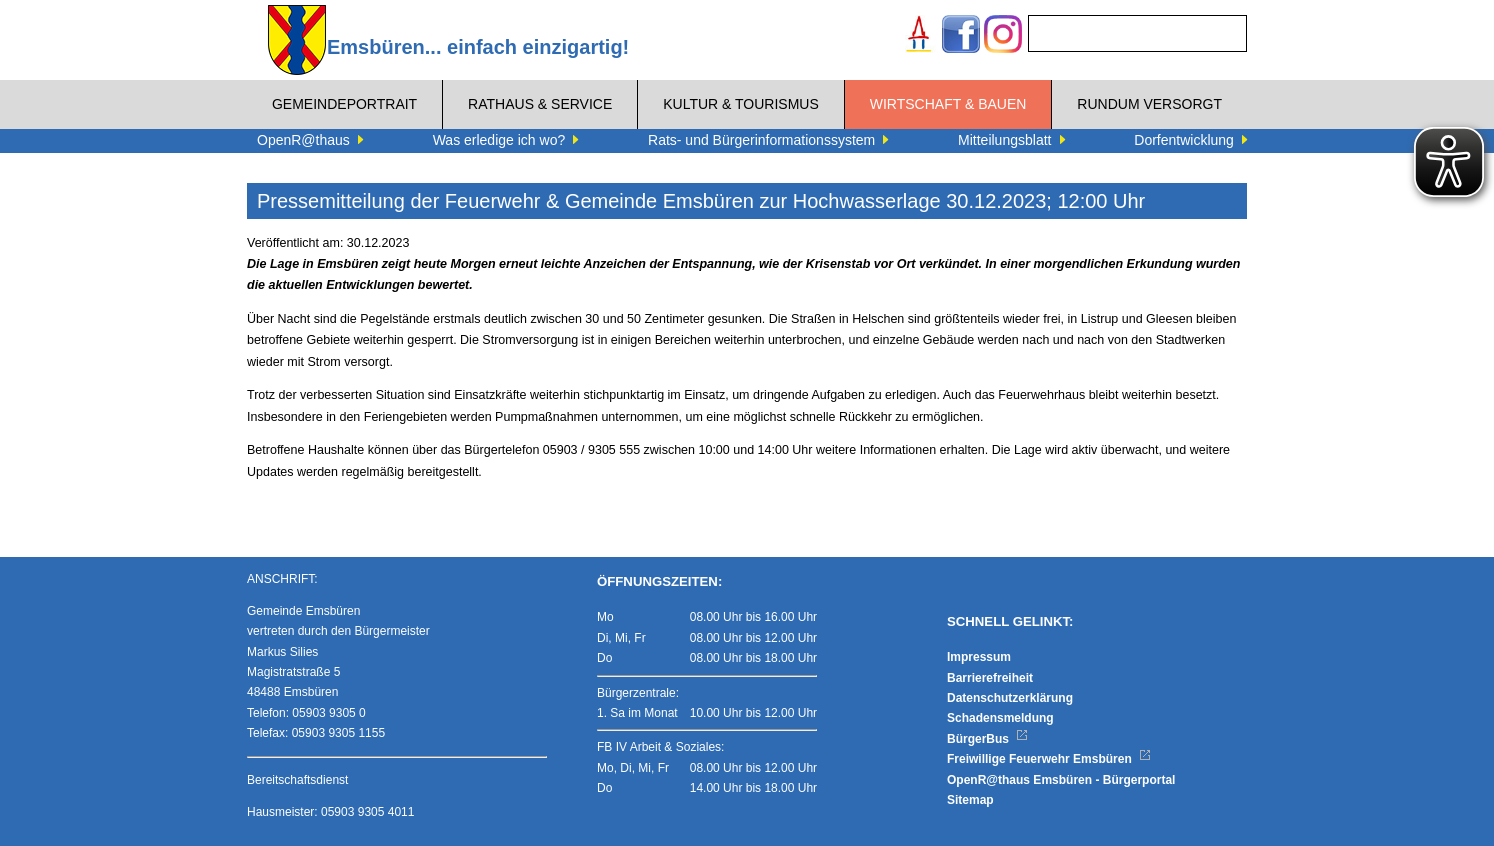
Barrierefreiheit (990, 678)
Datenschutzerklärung (1010, 698)
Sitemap (970, 800)
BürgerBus (987, 739)
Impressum (979, 657)
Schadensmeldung (1000, 718)
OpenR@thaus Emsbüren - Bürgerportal (1061, 780)
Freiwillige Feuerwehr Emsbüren (1049, 759)
